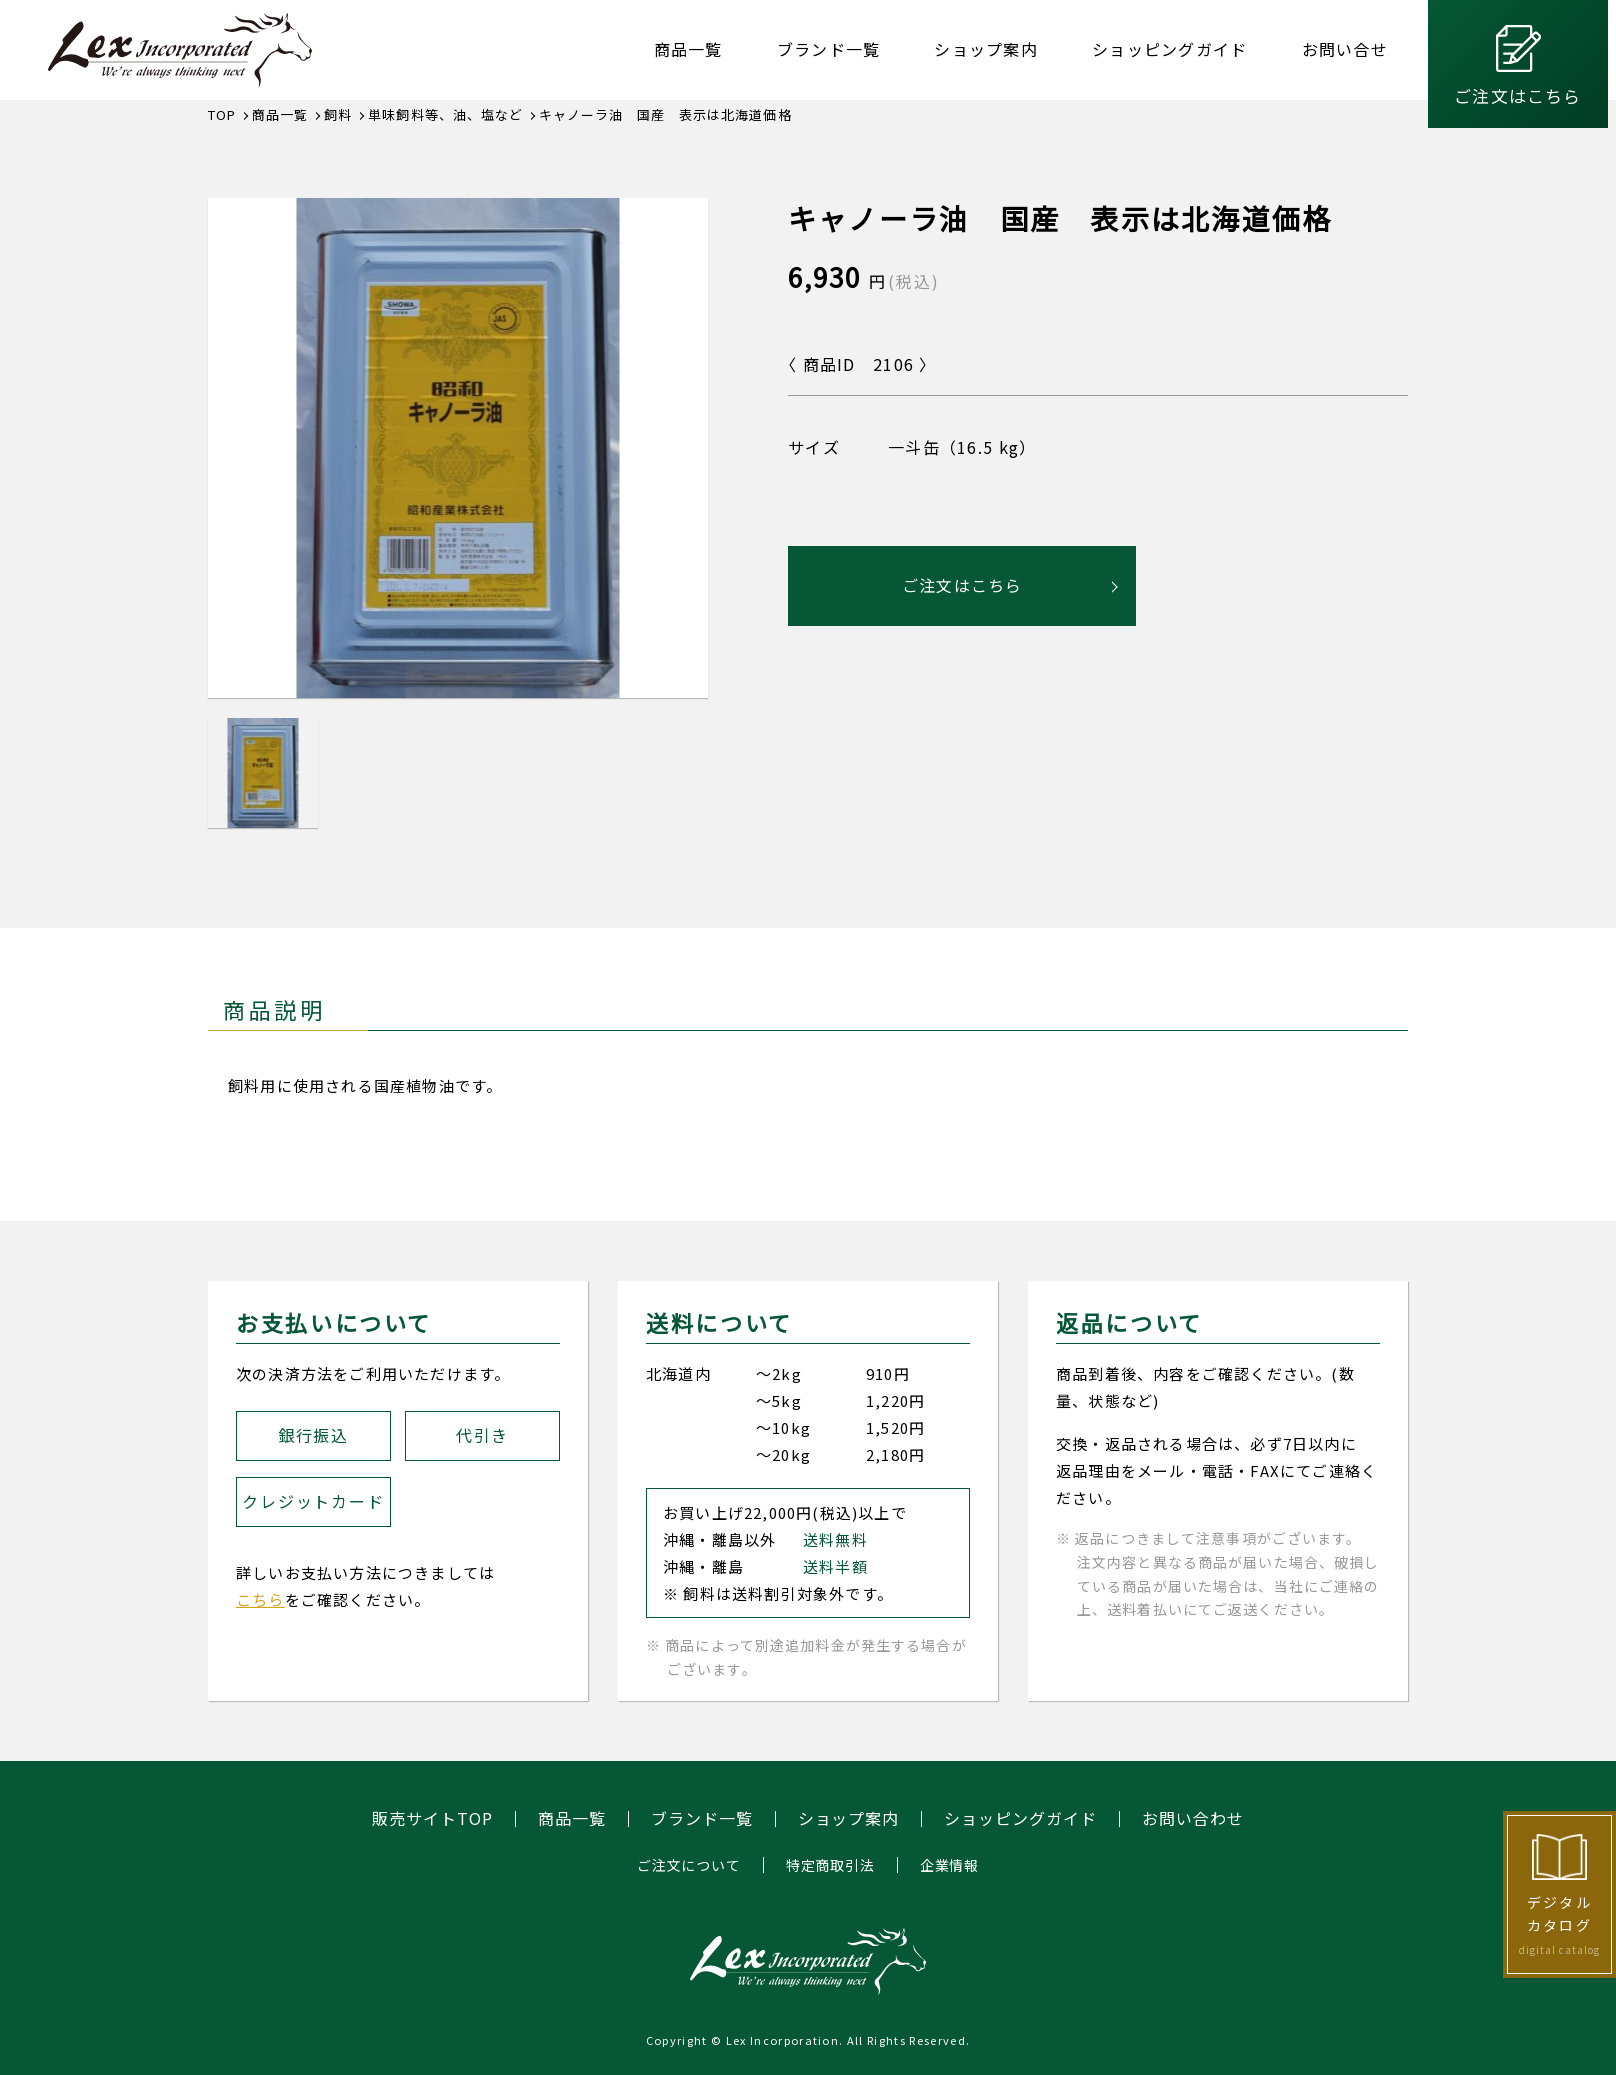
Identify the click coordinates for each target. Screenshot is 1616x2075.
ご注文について (689, 1865)
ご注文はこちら (1517, 95)
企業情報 (949, 1865)
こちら (260, 1599)
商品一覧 (688, 49)
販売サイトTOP (432, 1819)
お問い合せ (1345, 49)
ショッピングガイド (1170, 49)
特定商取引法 (830, 1865)
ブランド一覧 (829, 49)
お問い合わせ (1193, 1819)
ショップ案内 (986, 49)
